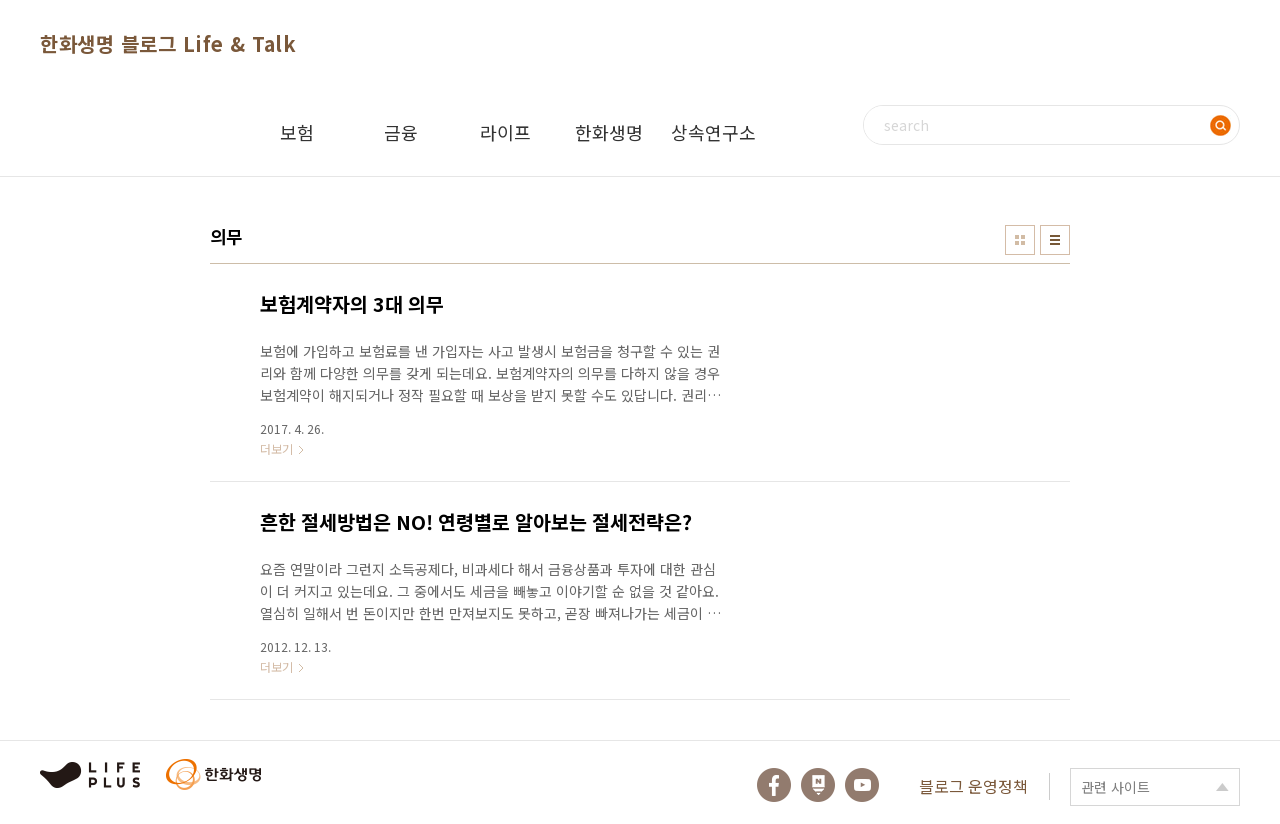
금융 (401, 132)
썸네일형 (1020, 240)
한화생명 (609, 132)
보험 (297, 132)
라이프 (505, 132)
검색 (1220, 125)
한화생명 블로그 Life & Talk (168, 43)
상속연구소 (713, 132)
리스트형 (1055, 240)
